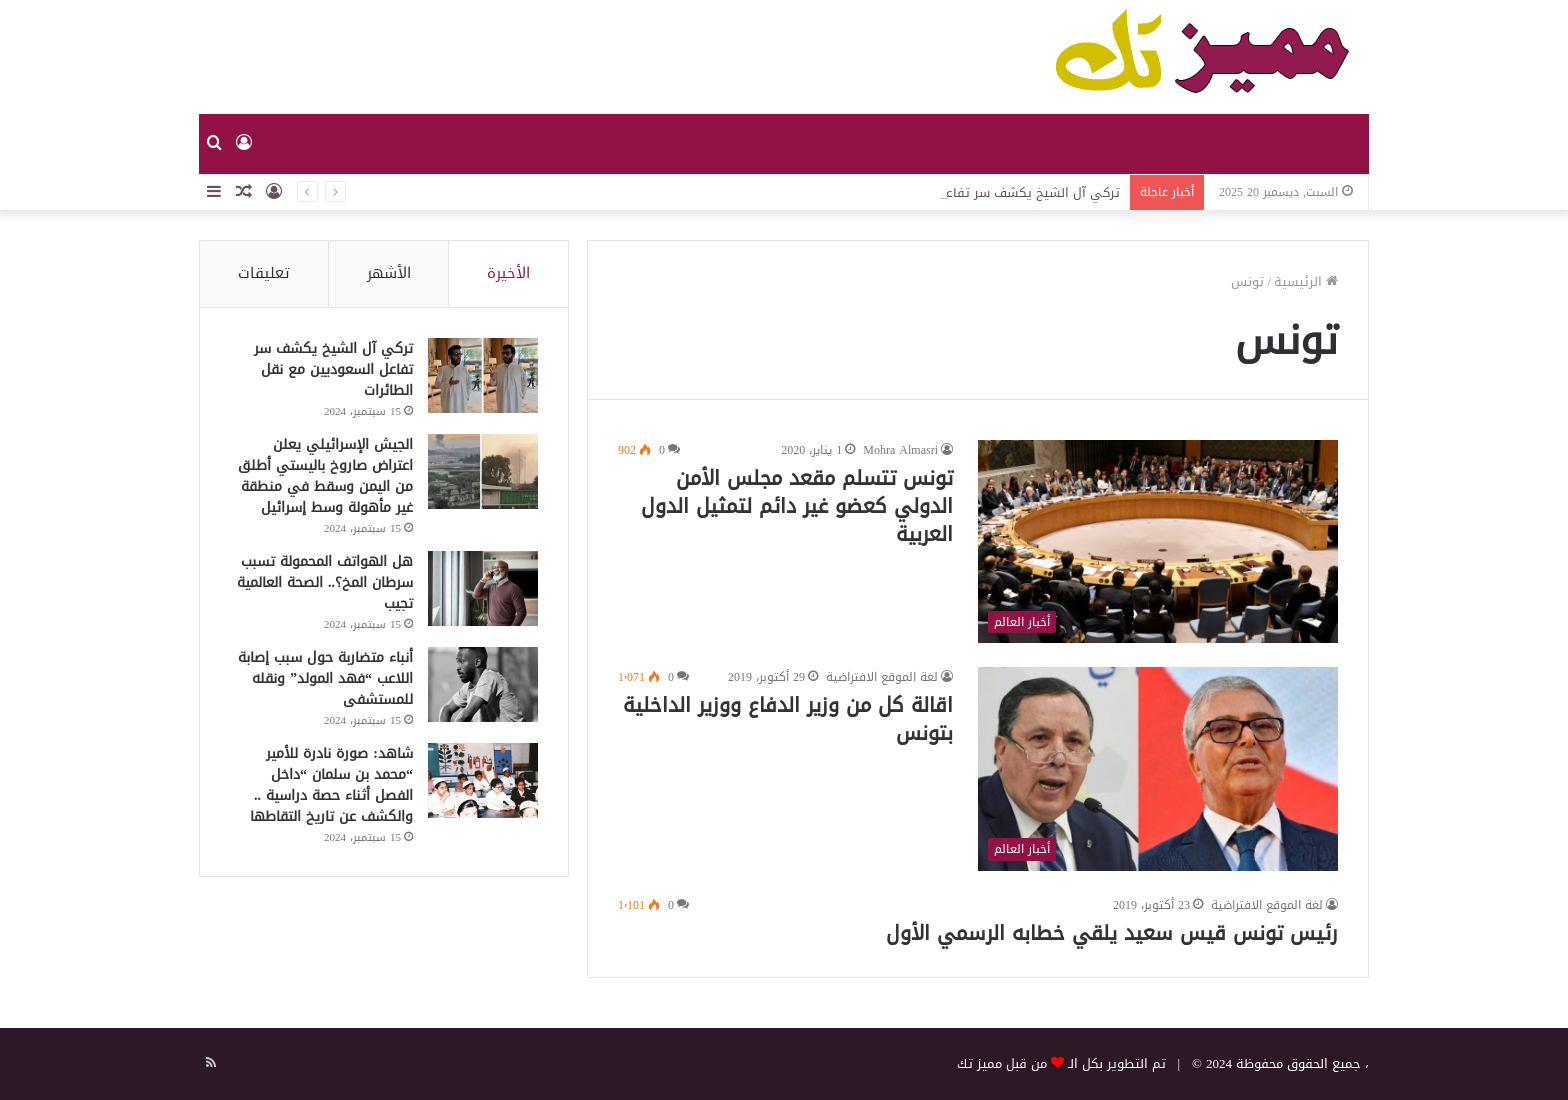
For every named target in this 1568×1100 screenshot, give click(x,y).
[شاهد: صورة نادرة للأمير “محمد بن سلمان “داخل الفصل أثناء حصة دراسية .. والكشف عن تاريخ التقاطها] (483, 780)
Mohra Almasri (900, 450)
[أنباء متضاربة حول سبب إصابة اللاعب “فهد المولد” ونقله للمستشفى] (483, 684)
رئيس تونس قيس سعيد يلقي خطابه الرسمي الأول (1112, 933)
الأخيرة (508, 273)
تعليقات (264, 273)
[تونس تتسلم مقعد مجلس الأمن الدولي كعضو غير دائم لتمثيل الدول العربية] (1158, 541)
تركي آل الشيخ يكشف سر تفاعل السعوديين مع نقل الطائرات (333, 369)
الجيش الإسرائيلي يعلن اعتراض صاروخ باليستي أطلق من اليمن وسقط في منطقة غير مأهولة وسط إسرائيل (325, 476)
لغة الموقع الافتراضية (882, 677)
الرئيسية (1306, 281)
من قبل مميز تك (1002, 1063)
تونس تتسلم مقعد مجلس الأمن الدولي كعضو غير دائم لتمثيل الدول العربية (797, 506)
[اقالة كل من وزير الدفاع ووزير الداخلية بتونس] (1158, 768)
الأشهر (389, 273)
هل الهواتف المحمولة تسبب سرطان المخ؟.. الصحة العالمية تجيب (325, 582)
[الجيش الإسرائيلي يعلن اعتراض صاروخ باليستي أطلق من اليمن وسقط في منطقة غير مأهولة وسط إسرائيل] (483, 471)
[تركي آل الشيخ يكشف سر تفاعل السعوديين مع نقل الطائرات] (483, 375)
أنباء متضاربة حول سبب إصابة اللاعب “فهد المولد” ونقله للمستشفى (325, 678)
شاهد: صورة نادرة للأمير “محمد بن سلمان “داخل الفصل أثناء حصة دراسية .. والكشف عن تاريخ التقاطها (331, 785)
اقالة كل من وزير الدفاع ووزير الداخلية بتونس (788, 719)
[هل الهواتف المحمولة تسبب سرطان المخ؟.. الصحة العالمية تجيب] (483, 588)
